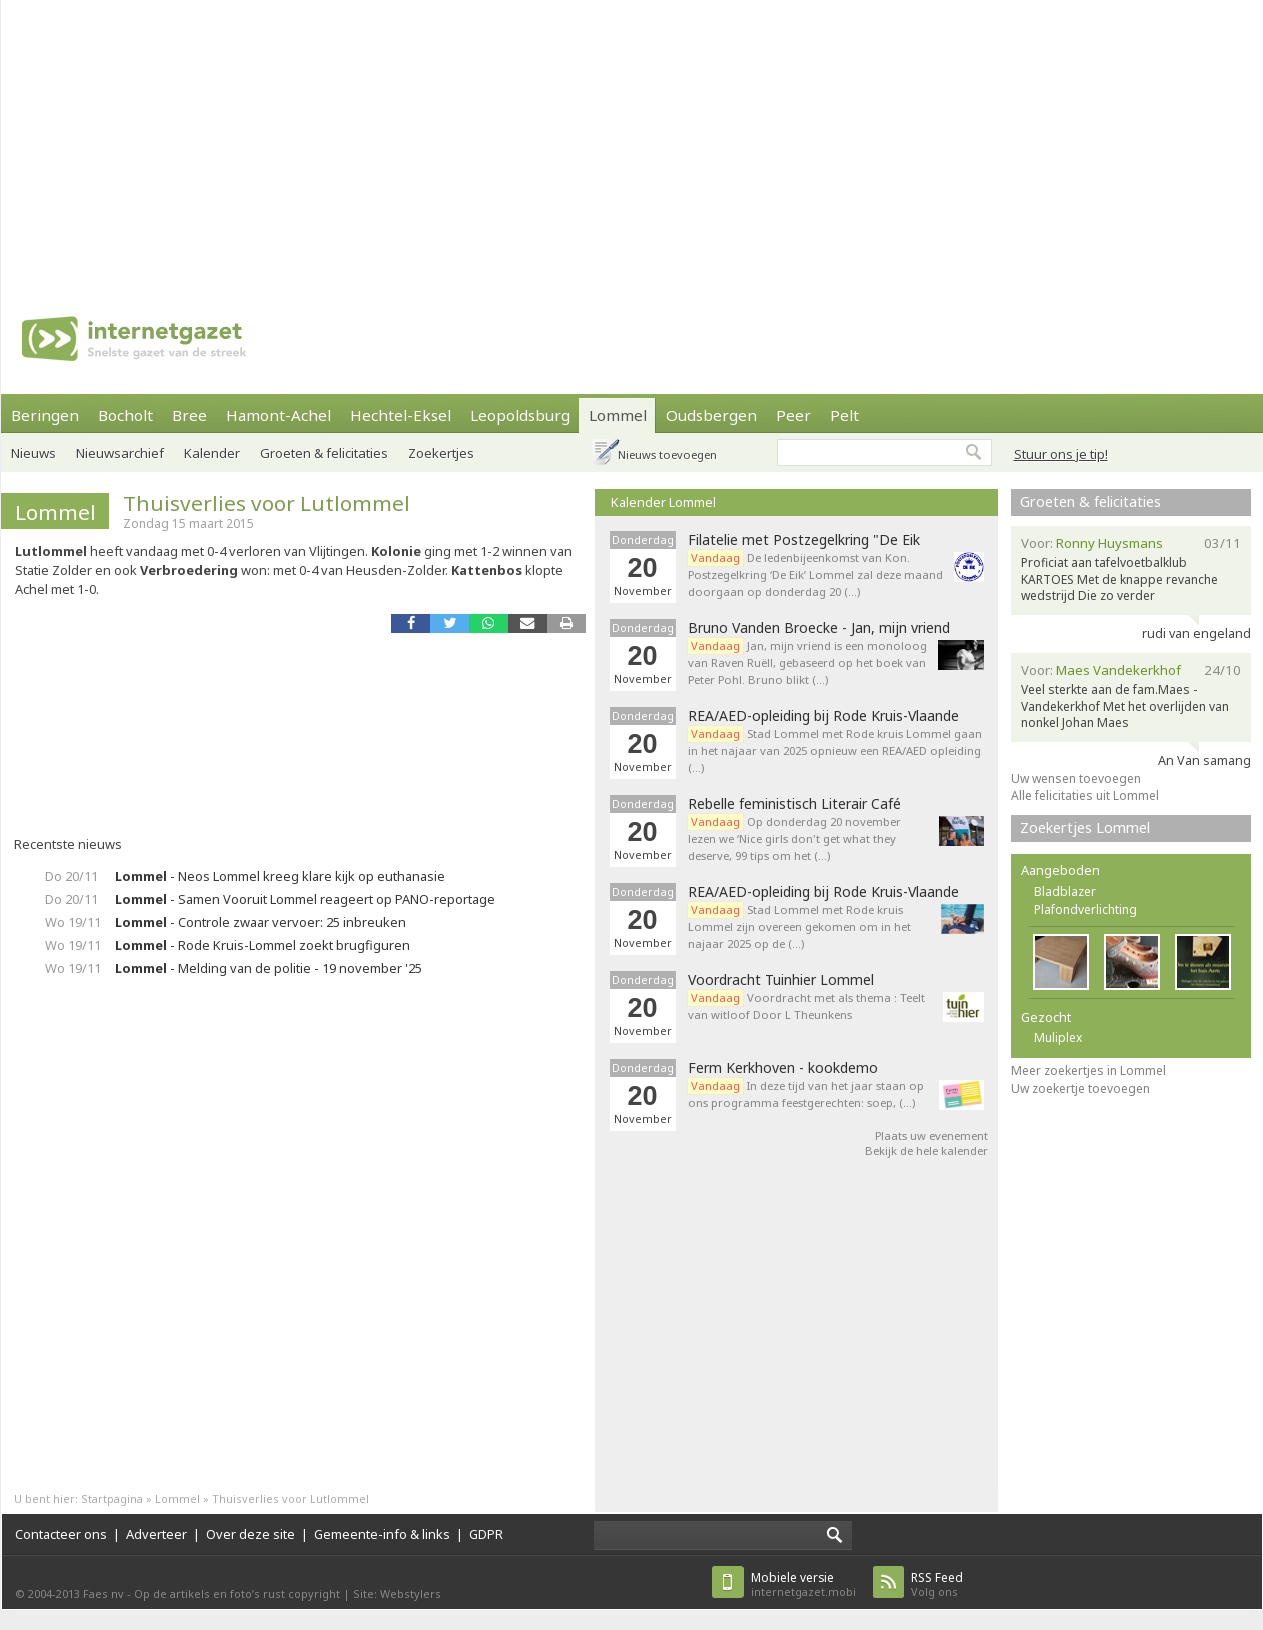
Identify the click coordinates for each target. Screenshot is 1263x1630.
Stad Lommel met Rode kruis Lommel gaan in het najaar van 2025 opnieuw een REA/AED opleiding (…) (835, 750)
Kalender (212, 453)
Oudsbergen (711, 415)
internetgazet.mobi (803, 1584)
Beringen (45, 415)
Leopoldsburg (520, 415)
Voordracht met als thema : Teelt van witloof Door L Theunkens (806, 1006)
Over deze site (250, 1534)
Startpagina (112, 1498)
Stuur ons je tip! (1061, 454)
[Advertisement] (341, 140)
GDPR (486, 1534)
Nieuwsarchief (120, 453)
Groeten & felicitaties (324, 453)
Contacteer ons (61, 1534)
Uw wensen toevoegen (1076, 778)
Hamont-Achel (278, 415)
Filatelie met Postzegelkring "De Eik (804, 540)
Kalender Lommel (663, 502)
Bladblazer (1065, 891)
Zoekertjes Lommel (1085, 827)
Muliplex (1058, 1037)
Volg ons (937, 1584)
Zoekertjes (441, 453)
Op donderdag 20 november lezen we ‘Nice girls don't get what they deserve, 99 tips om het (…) (794, 838)
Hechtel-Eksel (400, 415)
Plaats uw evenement (931, 1135)
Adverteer (156, 1534)
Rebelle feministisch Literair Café (794, 804)
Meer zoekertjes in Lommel (1088, 1070)
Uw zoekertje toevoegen (1080, 1088)
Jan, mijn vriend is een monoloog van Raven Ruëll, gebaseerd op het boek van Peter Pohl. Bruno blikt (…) (807, 662)
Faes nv (103, 1593)
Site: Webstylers (397, 1593)
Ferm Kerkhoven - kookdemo (783, 1068)
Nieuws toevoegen (667, 454)
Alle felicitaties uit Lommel (1085, 795)
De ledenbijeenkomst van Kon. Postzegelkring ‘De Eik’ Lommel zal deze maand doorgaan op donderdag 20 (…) (815, 574)
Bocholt (125, 415)
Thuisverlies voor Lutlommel (266, 503)
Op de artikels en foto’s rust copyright (237, 1593)
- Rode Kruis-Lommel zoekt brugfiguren (262, 945)
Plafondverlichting (1085, 909)
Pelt (844, 415)
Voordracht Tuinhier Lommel (781, 980)
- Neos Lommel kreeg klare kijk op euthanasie (280, 876)
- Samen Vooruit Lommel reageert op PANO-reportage (305, 899)
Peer (793, 415)
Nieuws (33, 453)
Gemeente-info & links (382, 1534)
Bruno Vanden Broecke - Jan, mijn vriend (819, 628)
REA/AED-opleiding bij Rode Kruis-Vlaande (823, 716)
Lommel (618, 415)
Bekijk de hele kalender (926, 1150)
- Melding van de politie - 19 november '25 (268, 968)
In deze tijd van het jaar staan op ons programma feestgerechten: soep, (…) (806, 1094)
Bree (189, 415)
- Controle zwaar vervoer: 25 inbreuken (260, 922)
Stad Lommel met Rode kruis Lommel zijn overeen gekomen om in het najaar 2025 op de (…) (799, 926)
